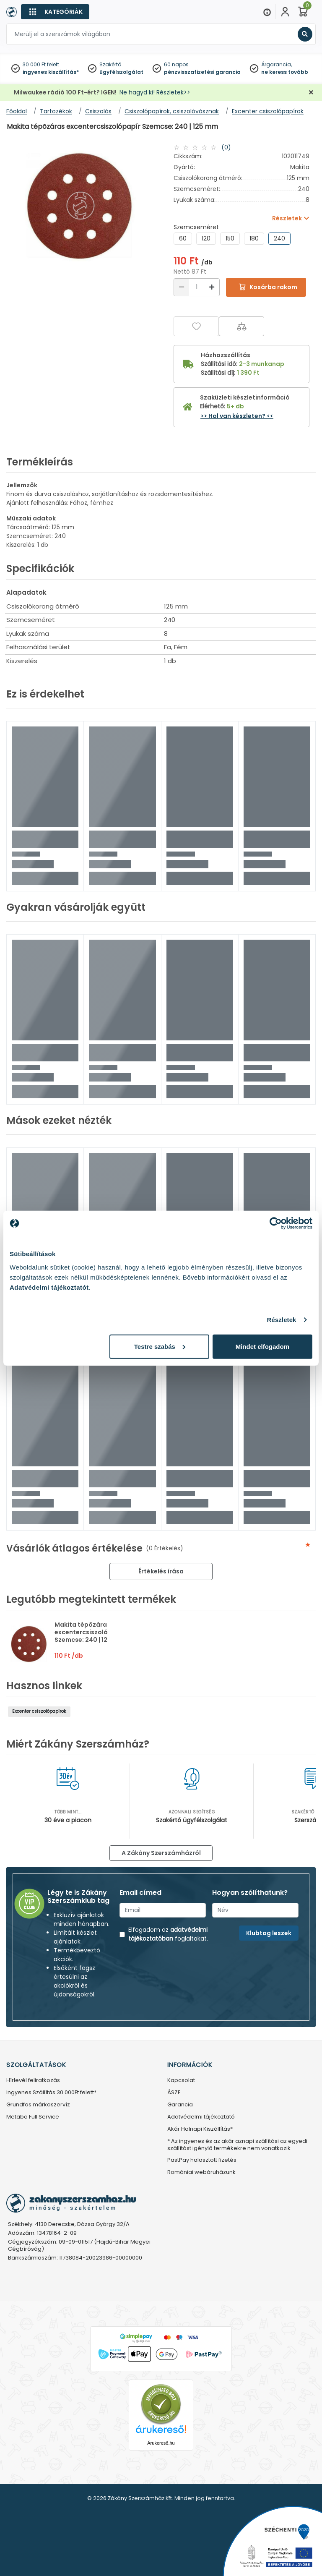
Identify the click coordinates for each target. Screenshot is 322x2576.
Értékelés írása (161, 1571)
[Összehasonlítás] (241, 326)
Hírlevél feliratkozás (33, 2080)
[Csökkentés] (181, 287)
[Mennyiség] (197, 287)
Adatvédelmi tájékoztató (201, 2117)
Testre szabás (159, 1346)
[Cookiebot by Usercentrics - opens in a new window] (275, 1223)
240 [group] (279, 238)
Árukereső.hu (160, 2442)
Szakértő (110, 64)
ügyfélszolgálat (121, 72)
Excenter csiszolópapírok (39, 1711)
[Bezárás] (311, 92)
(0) (226, 147)
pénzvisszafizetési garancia (202, 72)
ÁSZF (173, 2092)
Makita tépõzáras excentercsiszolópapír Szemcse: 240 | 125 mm (90, 1632)
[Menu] (267, 11)
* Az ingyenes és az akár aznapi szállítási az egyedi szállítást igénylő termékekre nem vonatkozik (237, 2145)
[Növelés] (211, 287)
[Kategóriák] (55, 11)
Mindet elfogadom (262, 1346)
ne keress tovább (284, 72)
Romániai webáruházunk (201, 2172)
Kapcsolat (181, 2080)
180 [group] (254, 238)
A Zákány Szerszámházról (161, 1853)
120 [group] (206, 238)
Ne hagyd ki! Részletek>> (154, 92)
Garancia (180, 2104)
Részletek (281, 1319)
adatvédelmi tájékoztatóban (168, 1934)
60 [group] (183, 238)
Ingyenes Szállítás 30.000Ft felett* (51, 2092)
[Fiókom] (285, 11)
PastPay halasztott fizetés (201, 2160)
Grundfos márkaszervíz (38, 2104)
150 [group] (230, 238)
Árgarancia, (276, 64)
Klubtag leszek (268, 1933)
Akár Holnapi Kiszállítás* (200, 2129)
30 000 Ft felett (41, 64)
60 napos (176, 64)
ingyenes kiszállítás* (51, 72)
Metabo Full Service (32, 2117)
